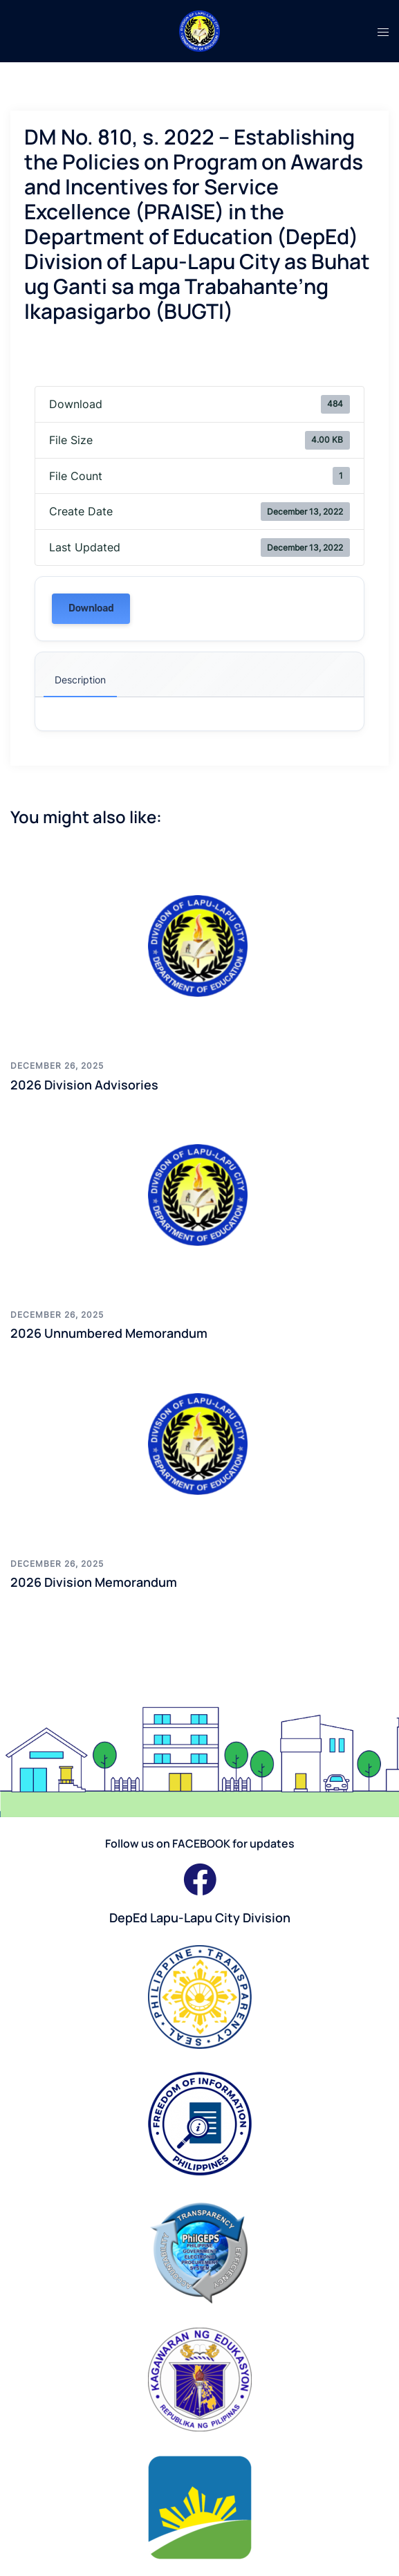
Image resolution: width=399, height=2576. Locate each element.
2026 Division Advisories (84, 1084)
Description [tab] (80, 680)
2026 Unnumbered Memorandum (108, 1333)
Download (90, 608)
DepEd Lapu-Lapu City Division (199, 1917)
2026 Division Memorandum (93, 1582)
